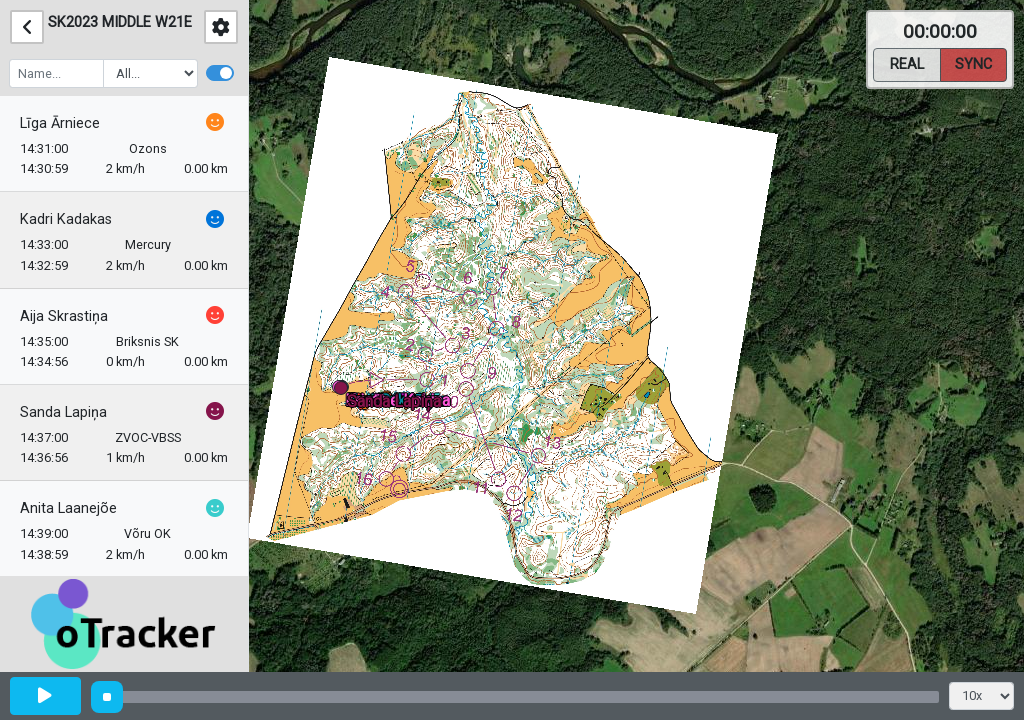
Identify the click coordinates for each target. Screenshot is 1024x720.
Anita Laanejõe (68, 508)
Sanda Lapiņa (63, 412)
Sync (973, 63)
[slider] (107, 697)
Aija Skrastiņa (64, 316)
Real (907, 63)
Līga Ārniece (60, 123)
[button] (344, 391)
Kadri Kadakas (66, 219)
